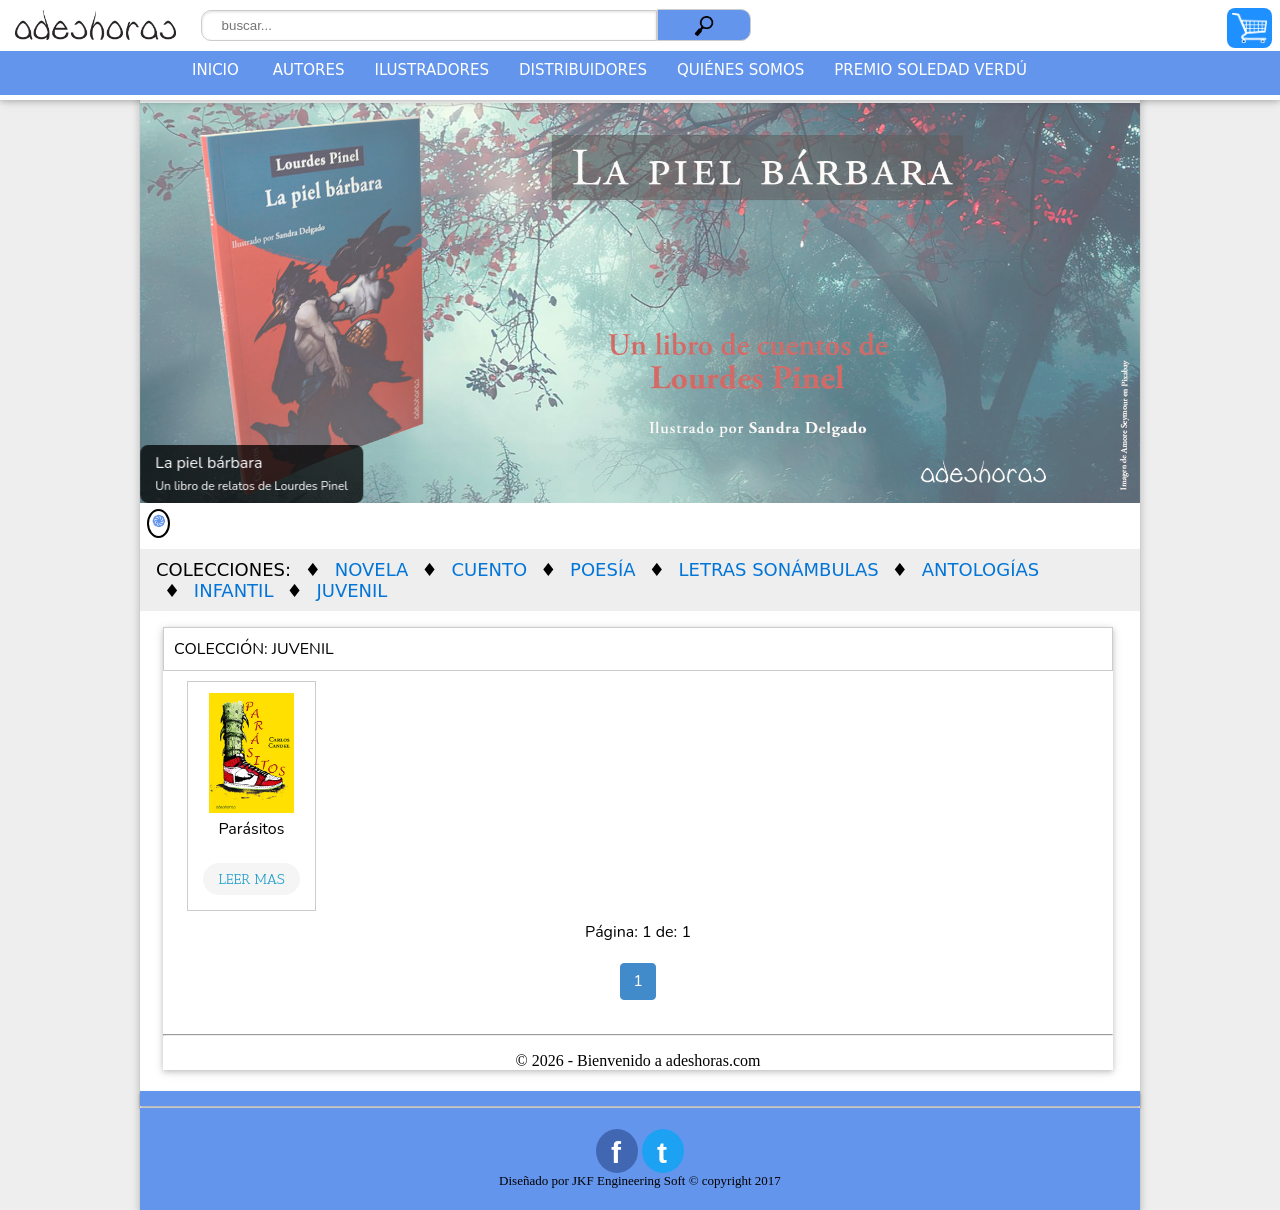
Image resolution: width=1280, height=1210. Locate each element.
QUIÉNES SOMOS (740, 70)
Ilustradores (431, 70)
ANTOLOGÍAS (981, 569)
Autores (309, 70)
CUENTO (489, 569)
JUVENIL (351, 590)
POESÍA (602, 569)
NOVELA (372, 569)
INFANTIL (234, 590)
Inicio (215, 70)
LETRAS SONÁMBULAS (779, 569)
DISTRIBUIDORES (583, 70)
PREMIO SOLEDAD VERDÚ (930, 70)
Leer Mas (252, 879)
